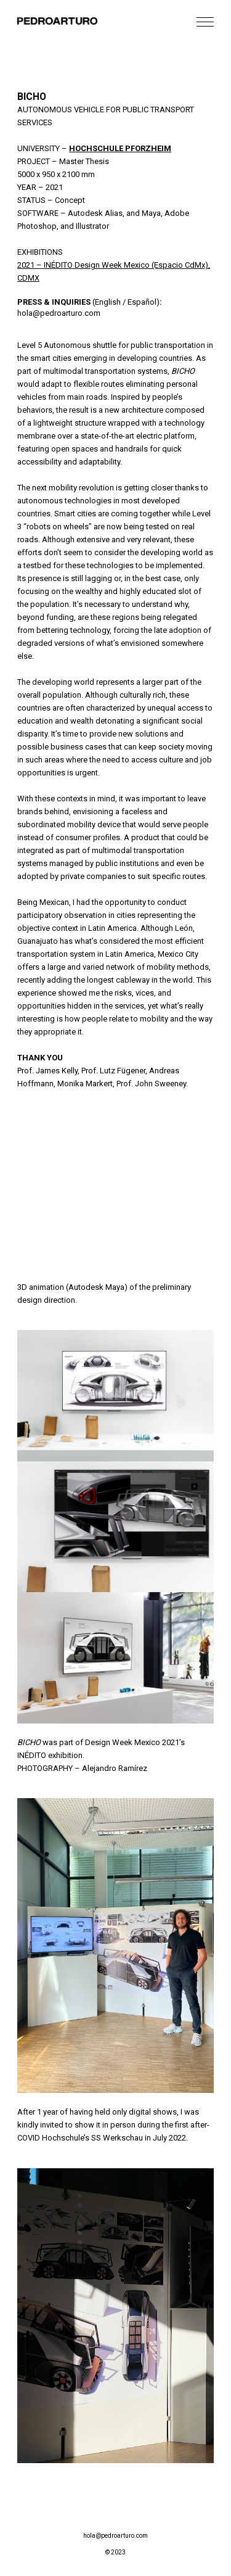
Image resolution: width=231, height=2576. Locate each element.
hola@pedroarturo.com (58, 313)
